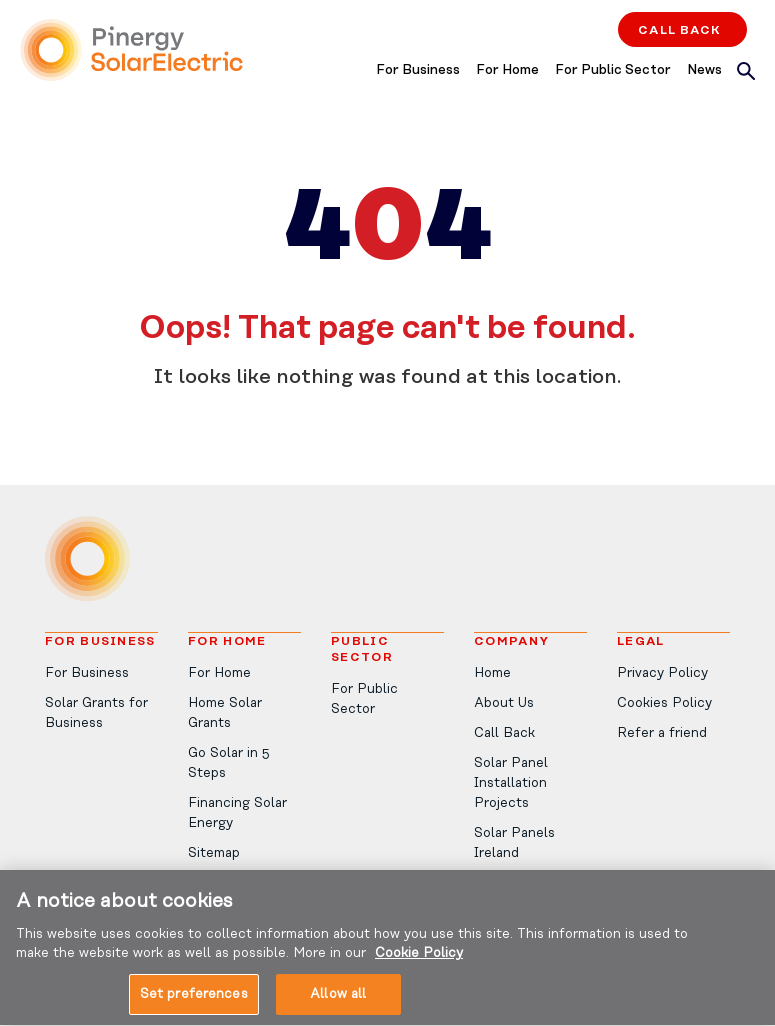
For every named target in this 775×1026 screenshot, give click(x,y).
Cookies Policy (664, 703)
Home (492, 673)
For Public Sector (613, 70)
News (704, 70)
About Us (504, 703)
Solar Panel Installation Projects (511, 783)
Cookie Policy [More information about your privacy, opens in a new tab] (419, 963)
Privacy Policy (662, 673)
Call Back (679, 30)
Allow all (338, 1004)
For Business (418, 70)
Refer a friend (662, 733)
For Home (507, 70)
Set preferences (194, 1004)
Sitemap (214, 853)
